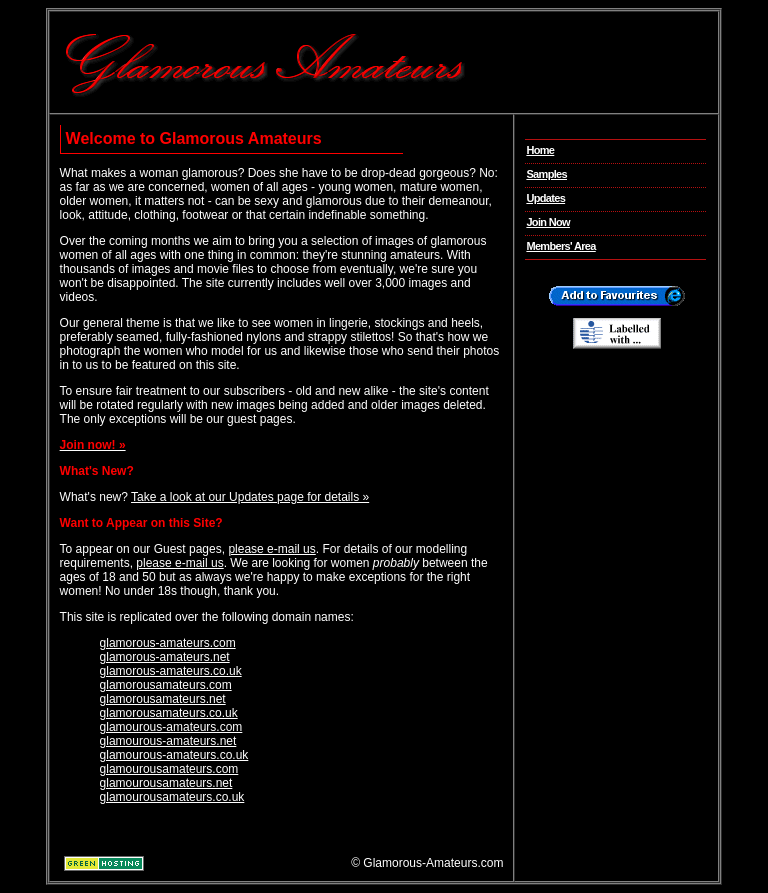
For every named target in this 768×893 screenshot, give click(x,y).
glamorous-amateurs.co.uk (171, 671)
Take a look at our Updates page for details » (250, 497)
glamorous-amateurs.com (168, 643)
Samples (546, 174)
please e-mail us (271, 549)
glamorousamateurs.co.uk (169, 713)
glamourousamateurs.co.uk (172, 797)
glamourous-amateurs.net (168, 741)
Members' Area (560, 246)
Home (540, 150)
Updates (545, 198)
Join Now (548, 222)
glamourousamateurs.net (166, 783)
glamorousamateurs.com (166, 685)
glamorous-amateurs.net (165, 657)
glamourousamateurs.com (169, 769)
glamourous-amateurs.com (171, 727)
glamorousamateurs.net (163, 699)
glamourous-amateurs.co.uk (174, 755)
